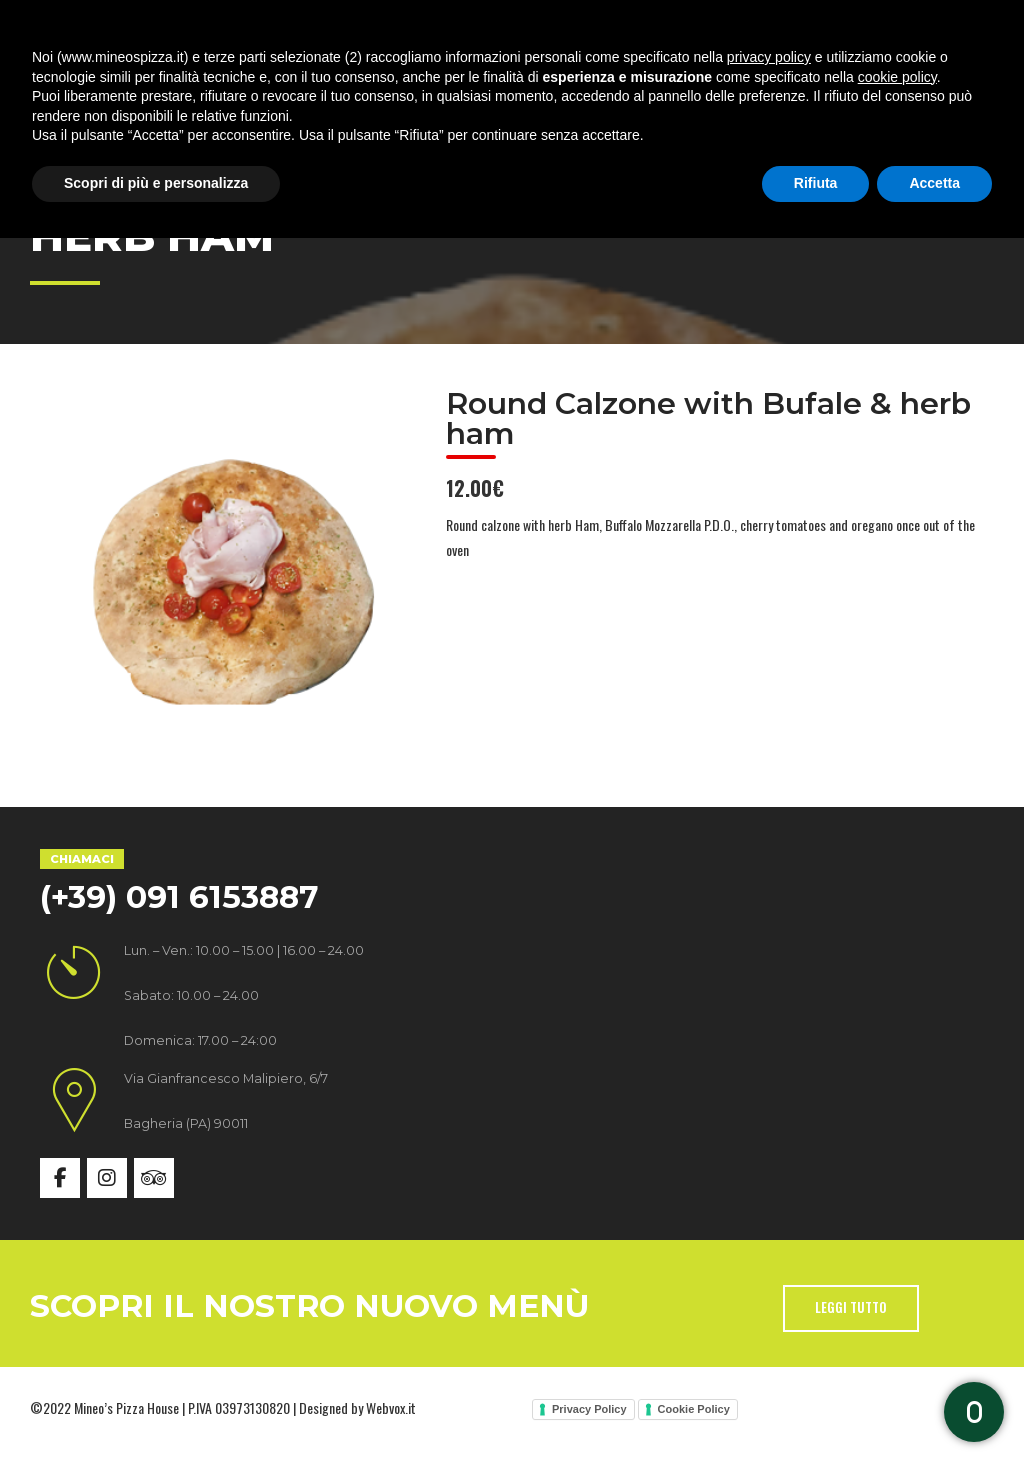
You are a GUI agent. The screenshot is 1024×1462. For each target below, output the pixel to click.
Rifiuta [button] (816, 1407)
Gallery (593, 89)
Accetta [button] (934, 1407)
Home (105, 89)
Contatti (815, 89)
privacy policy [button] (769, 1281)
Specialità (362, 89)
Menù (482, 89)
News (702, 89)
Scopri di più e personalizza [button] (156, 1407)
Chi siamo (224, 89)
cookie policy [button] (897, 1301)
